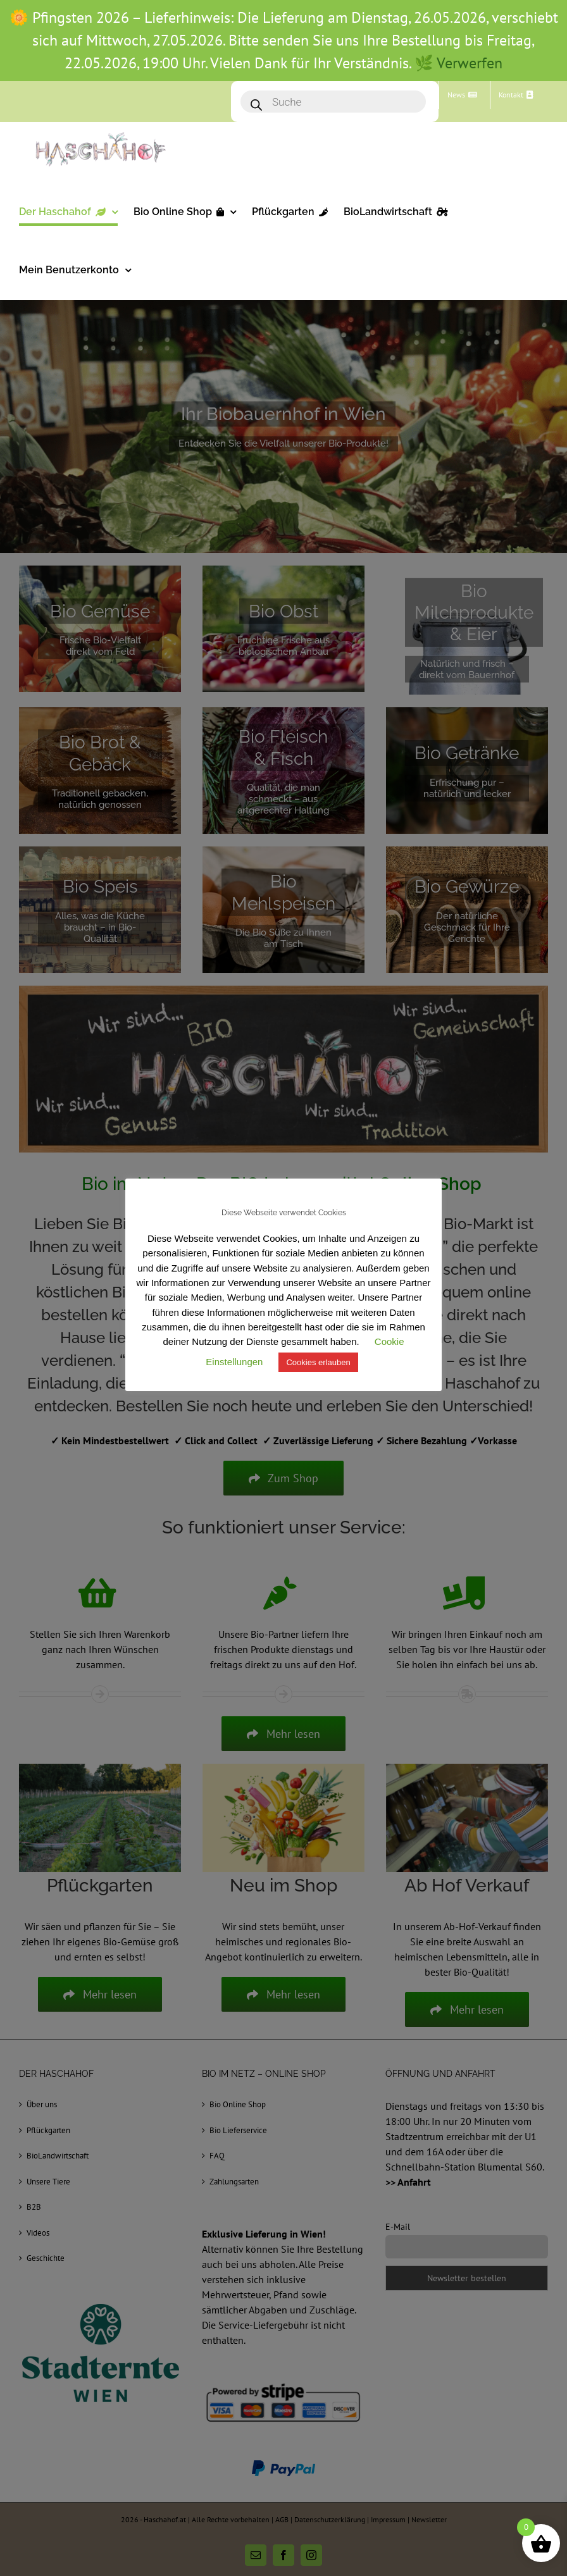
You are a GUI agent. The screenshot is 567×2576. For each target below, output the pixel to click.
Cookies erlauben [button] (318, 1362)
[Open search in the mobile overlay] (335, 101)
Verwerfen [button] (469, 63)
